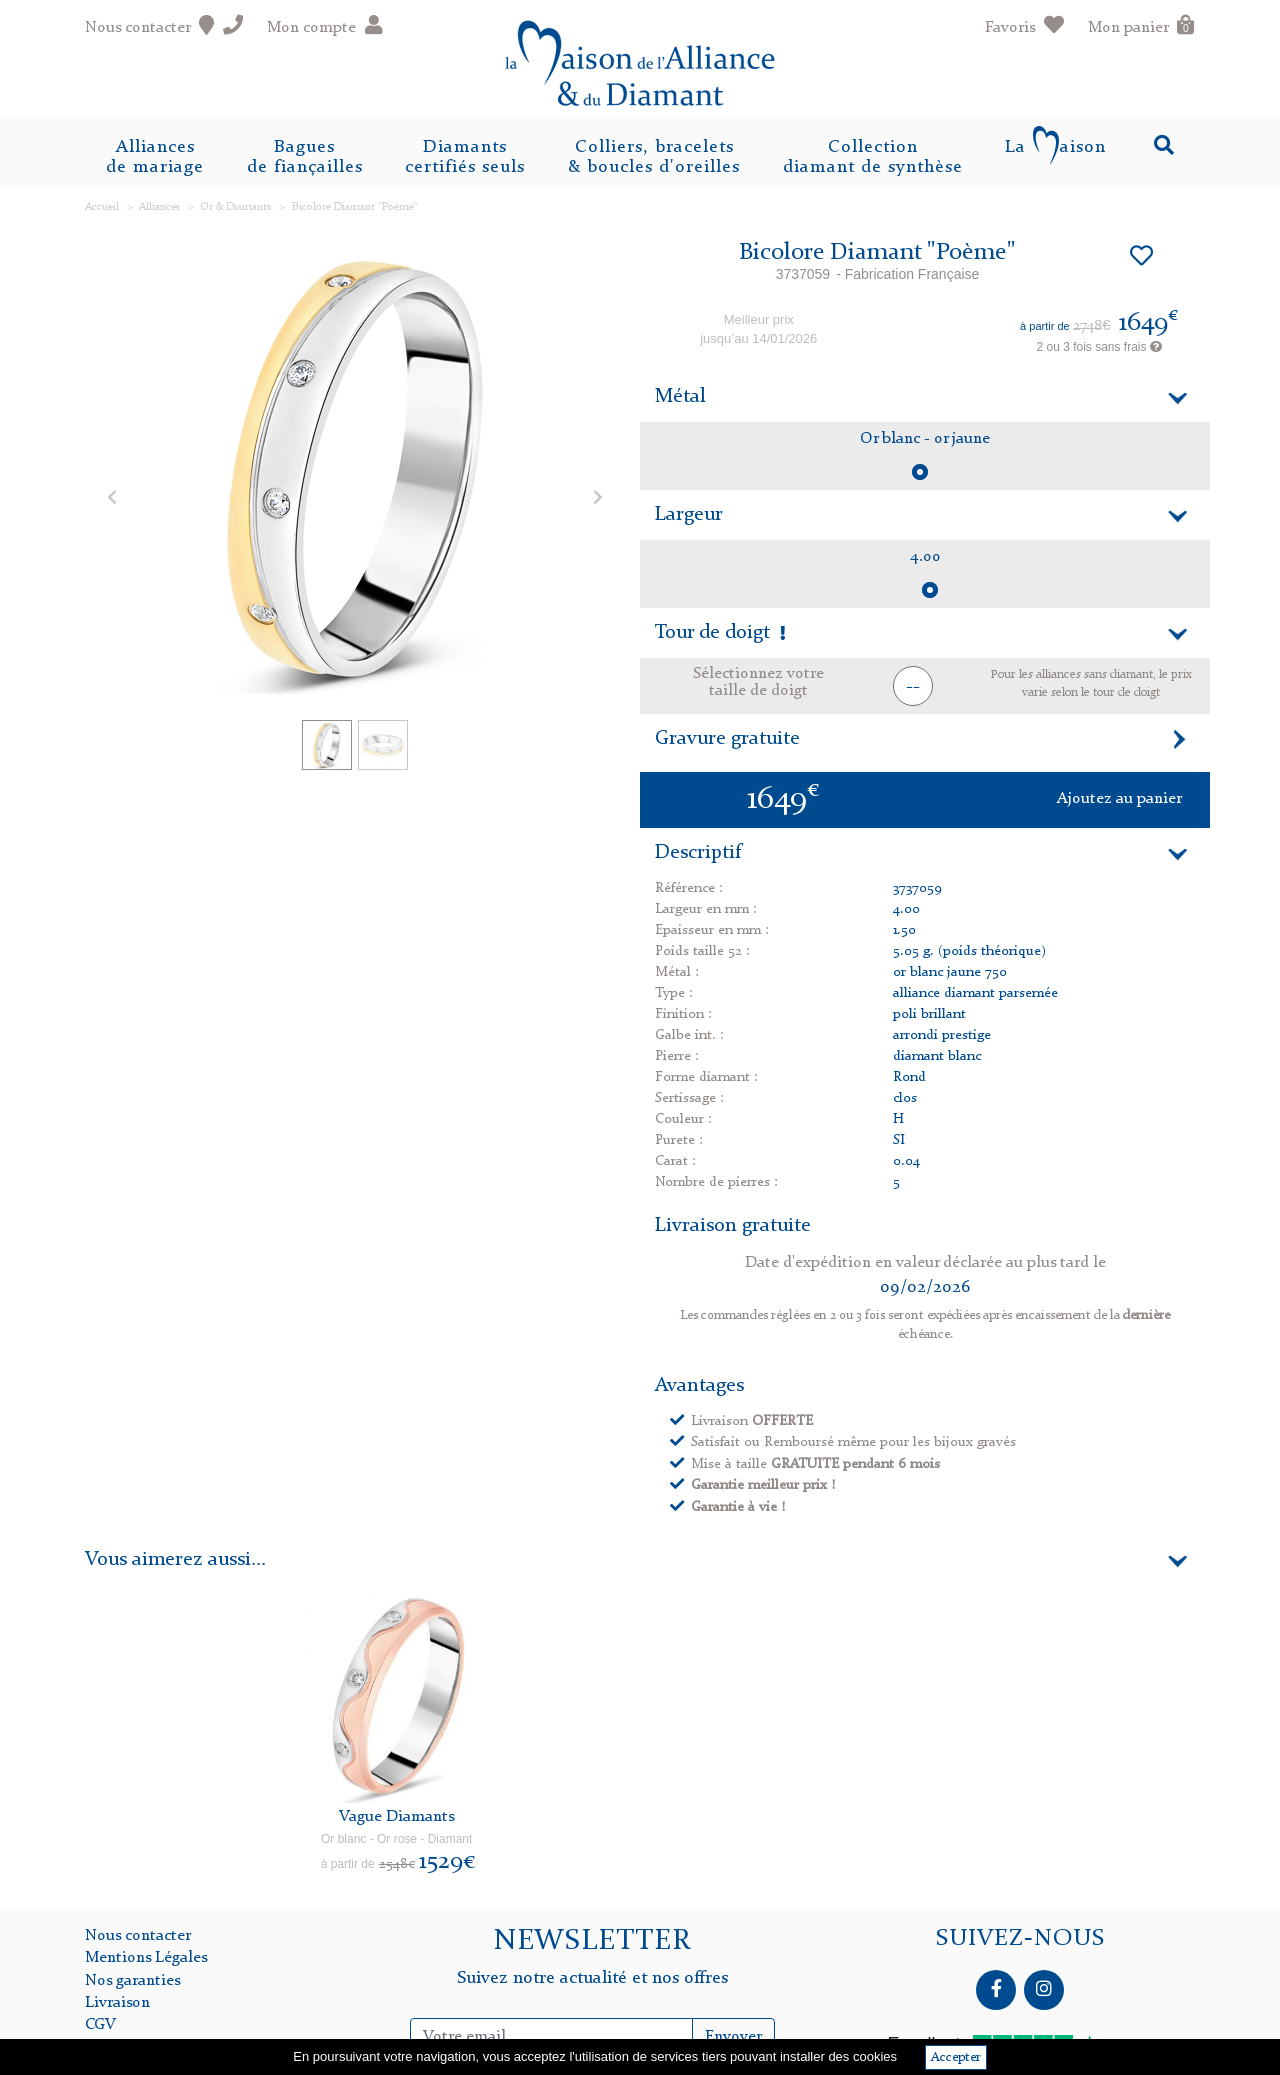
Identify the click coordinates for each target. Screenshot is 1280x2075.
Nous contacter (138, 1936)
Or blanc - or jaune (925, 439)
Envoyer (733, 2037)
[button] (112, 496)
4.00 (925, 557)
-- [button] (913, 687)
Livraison (117, 2003)
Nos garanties (132, 1981)
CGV (100, 2025)
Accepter (956, 2057)
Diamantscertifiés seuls (465, 157)
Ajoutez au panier (1119, 799)
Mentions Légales (146, 1958)
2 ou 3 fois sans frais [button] (1098, 347)
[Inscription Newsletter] (552, 2037)
